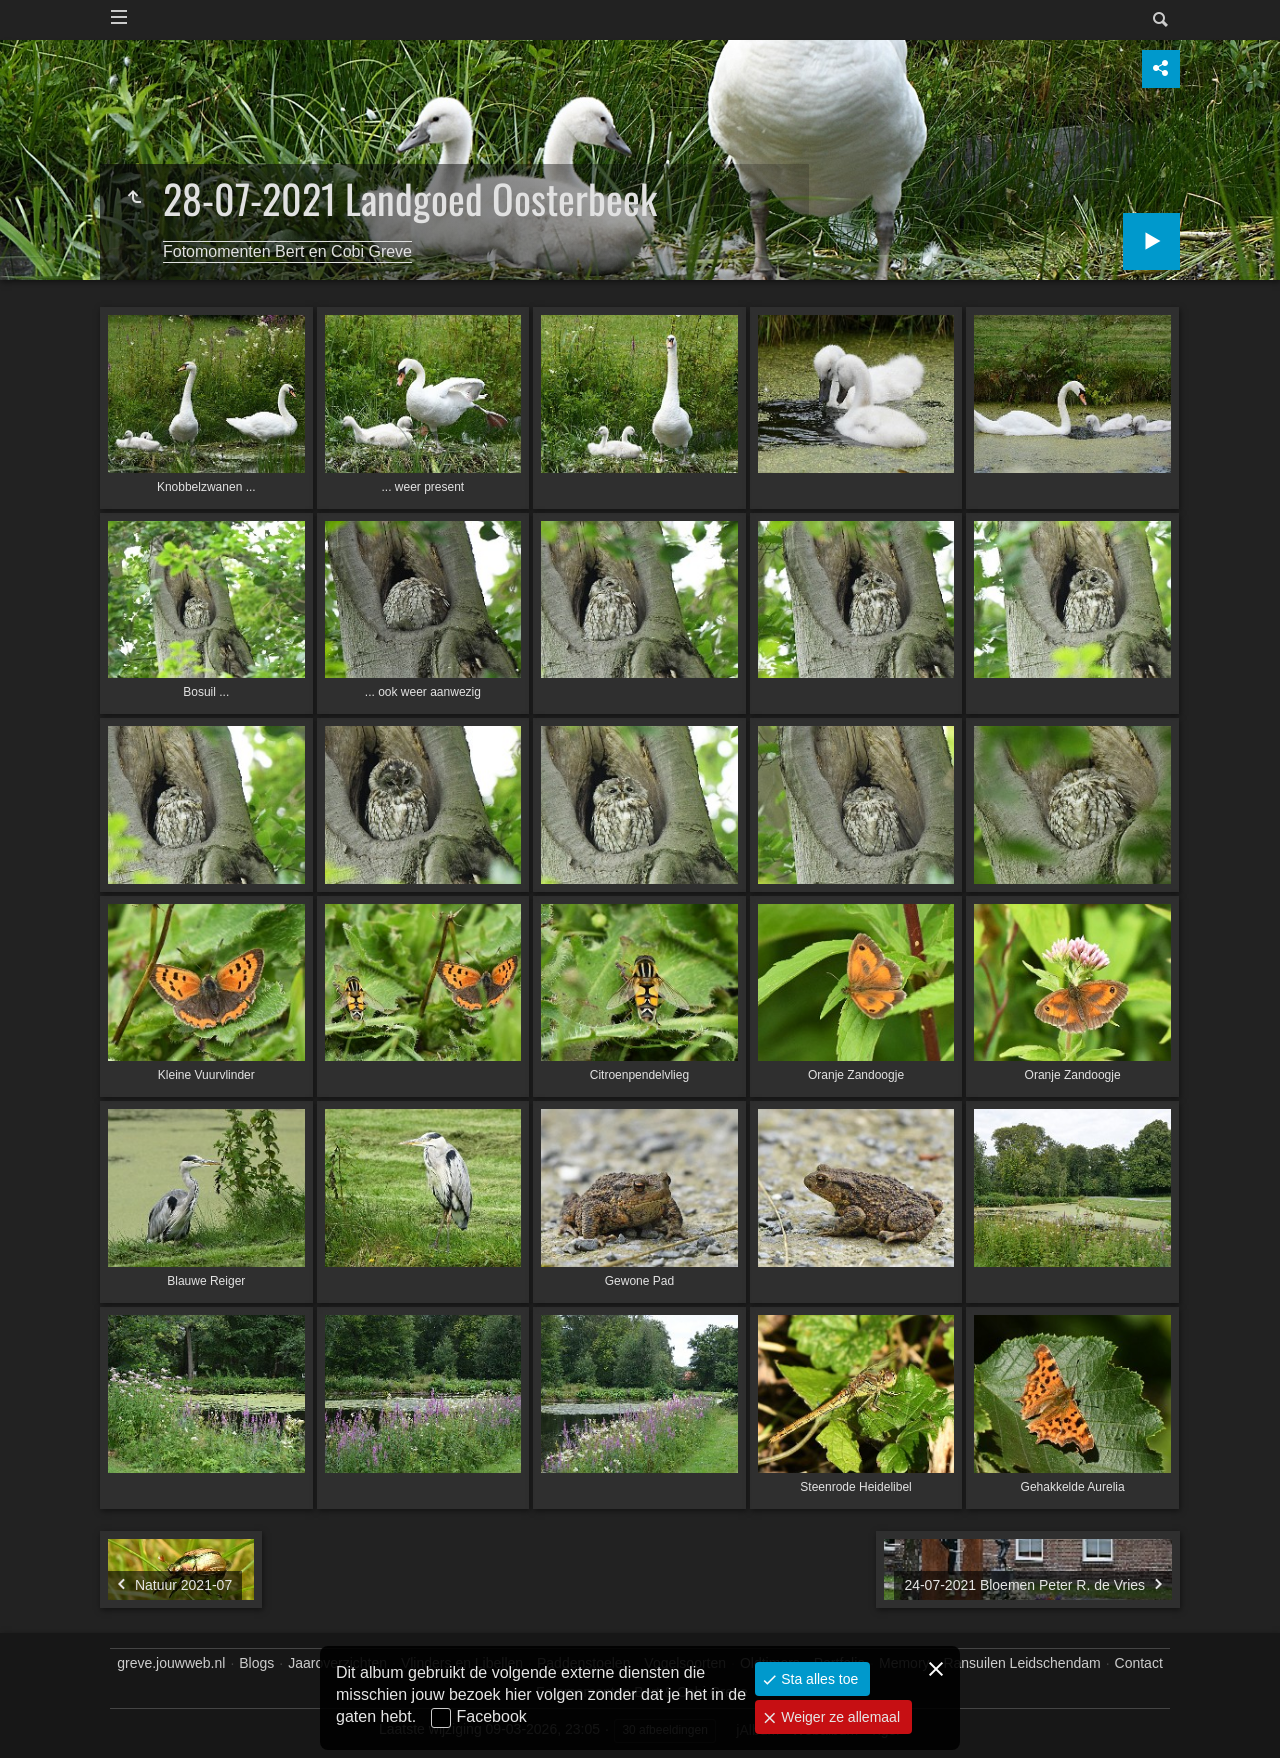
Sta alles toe (817, 1679)
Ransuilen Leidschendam (1021, 1663)
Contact (1139, 1663)
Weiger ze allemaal (838, 1717)
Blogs (256, 1663)
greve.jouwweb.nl (171, 1663)
